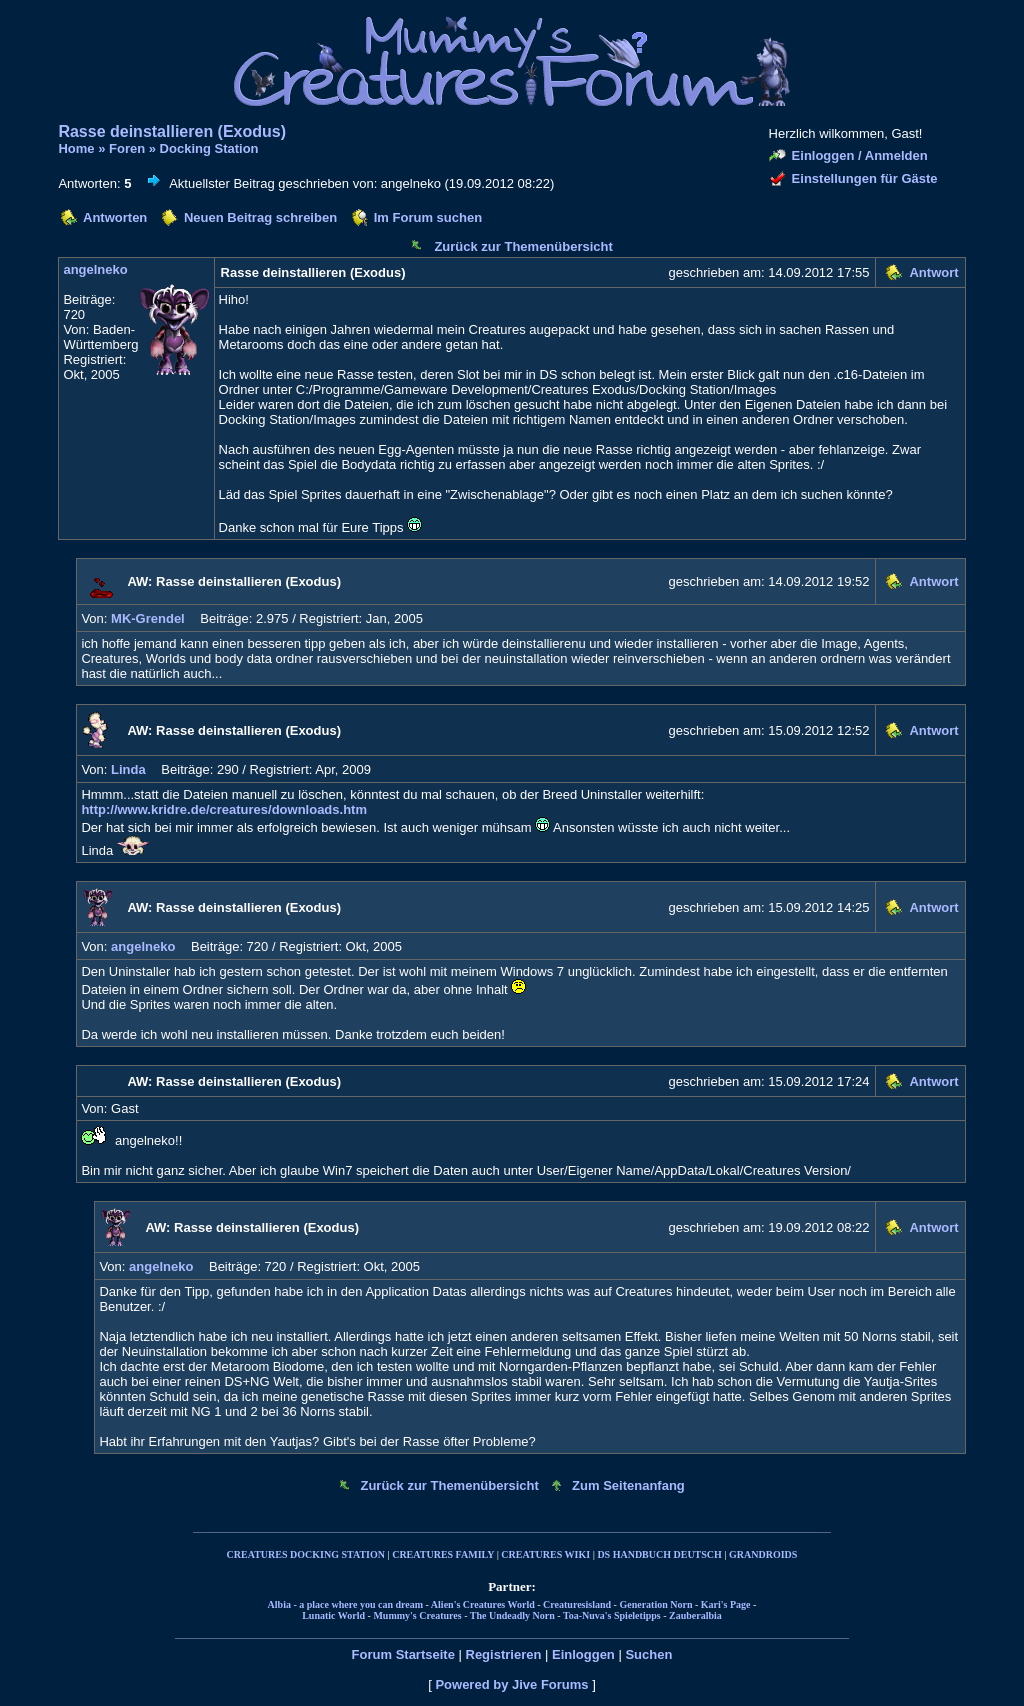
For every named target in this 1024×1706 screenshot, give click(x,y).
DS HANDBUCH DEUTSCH (659, 1554)
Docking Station (209, 148)
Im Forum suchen (428, 217)
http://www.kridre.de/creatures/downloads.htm (224, 809)
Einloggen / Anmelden (860, 155)
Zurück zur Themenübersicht (523, 246)
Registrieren (504, 1654)
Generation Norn (655, 1604)
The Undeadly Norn (512, 1615)
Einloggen (583, 1654)
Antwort (933, 272)
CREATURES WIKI (545, 1554)
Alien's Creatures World (483, 1604)
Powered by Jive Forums (511, 1684)
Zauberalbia (695, 1615)
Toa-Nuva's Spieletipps (612, 1615)
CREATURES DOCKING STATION (306, 1554)
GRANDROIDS (763, 1554)
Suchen (648, 1654)
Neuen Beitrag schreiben (260, 217)
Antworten (115, 217)
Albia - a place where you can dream (345, 1604)
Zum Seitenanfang (628, 1485)
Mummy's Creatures (417, 1615)
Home (76, 148)
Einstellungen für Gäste (865, 178)
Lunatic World (333, 1615)
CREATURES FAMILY (443, 1554)
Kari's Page (726, 1604)
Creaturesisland (577, 1604)
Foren (127, 148)
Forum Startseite (403, 1654)
